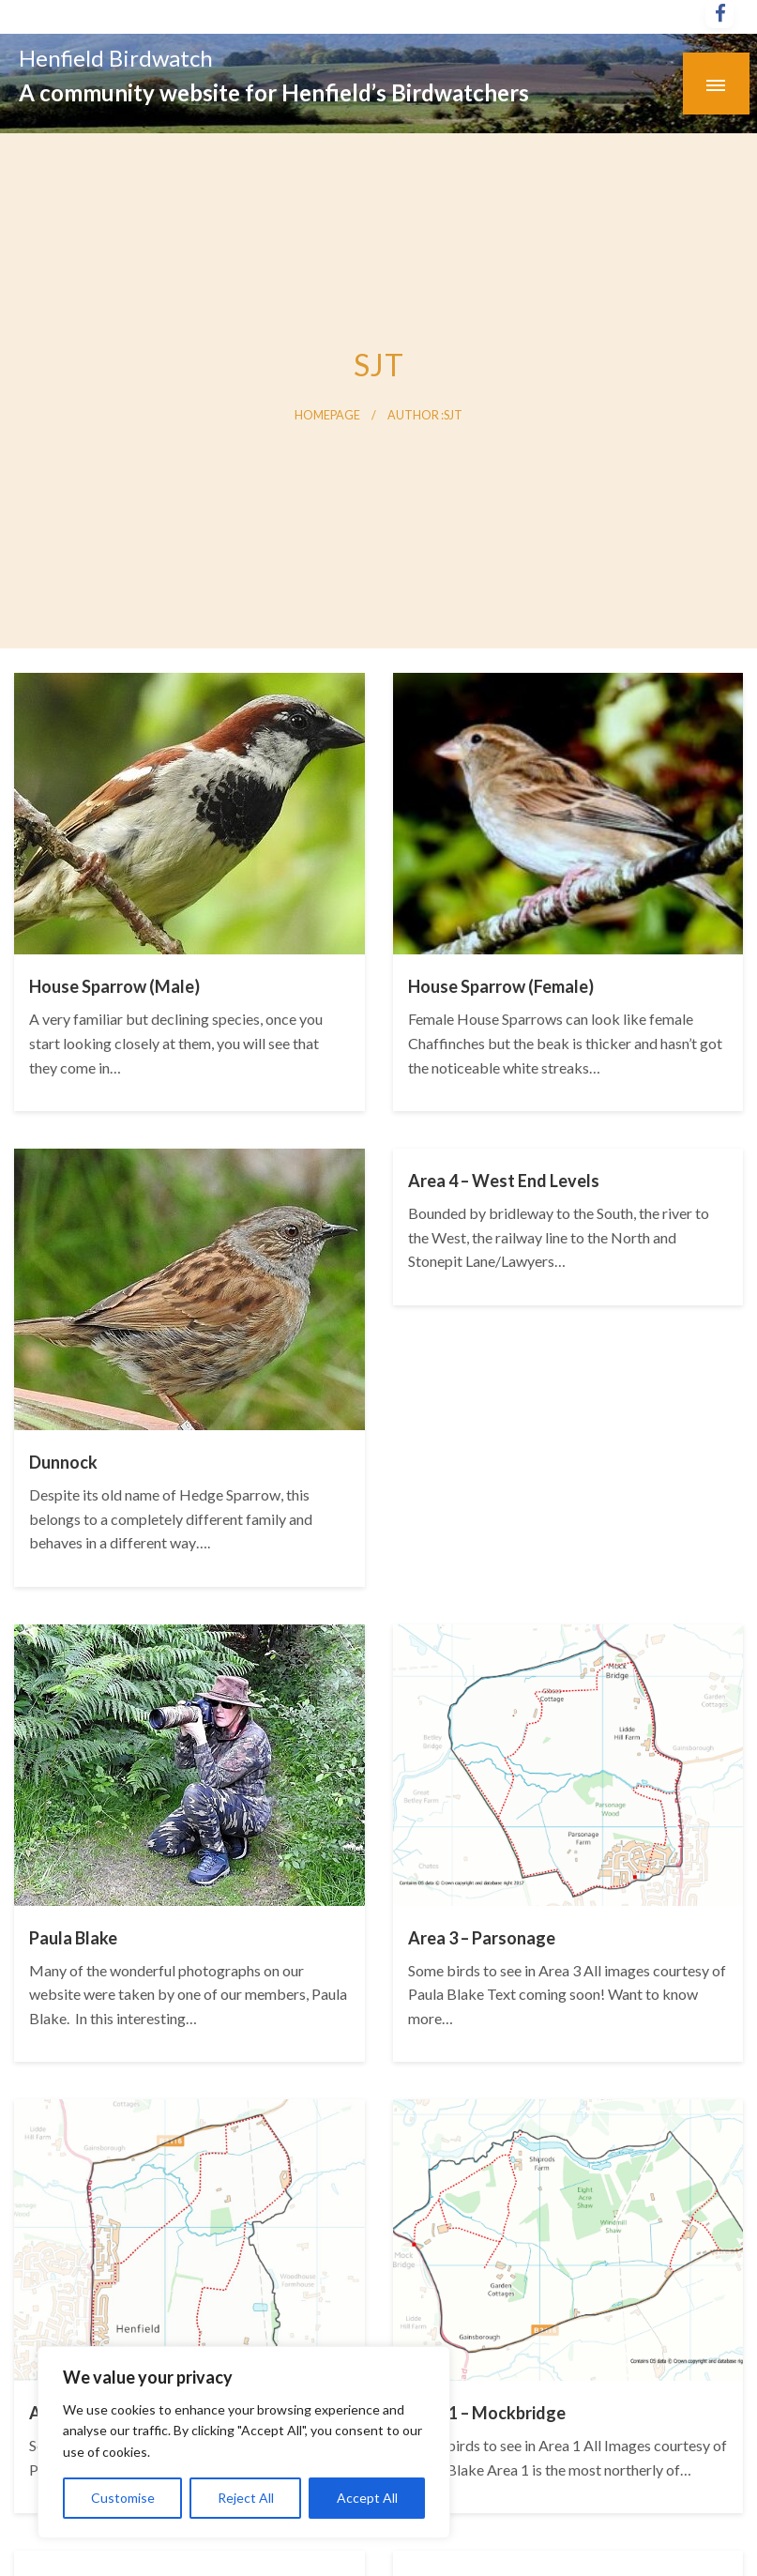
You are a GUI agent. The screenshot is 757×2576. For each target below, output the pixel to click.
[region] (244, 2442)
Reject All (246, 2498)
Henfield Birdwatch (116, 57)
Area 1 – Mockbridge (487, 2412)
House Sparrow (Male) (114, 986)
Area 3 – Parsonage (481, 1938)
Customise (123, 2498)
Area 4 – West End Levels (503, 1180)
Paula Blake (73, 1938)
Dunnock (63, 1462)
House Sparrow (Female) (501, 986)
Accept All (367, 2498)
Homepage (327, 415)
